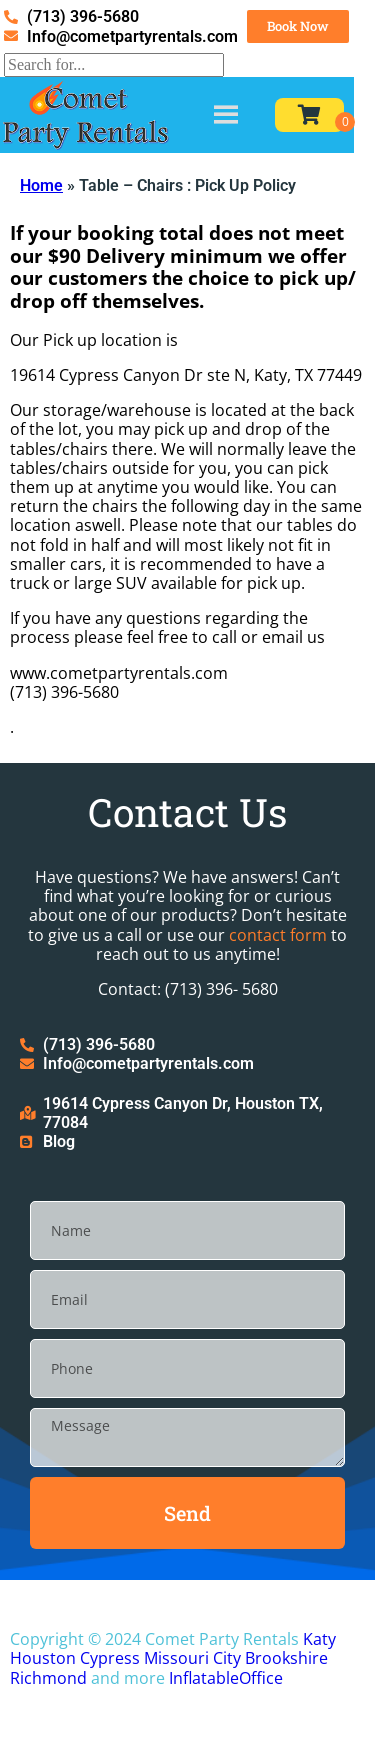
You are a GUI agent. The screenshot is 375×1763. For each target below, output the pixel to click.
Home (41, 185)
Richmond (48, 1678)
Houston (43, 1658)
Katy (319, 1639)
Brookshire (286, 1658)
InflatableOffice (226, 1678)
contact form (278, 935)
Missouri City (192, 1658)
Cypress (110, 1658)
